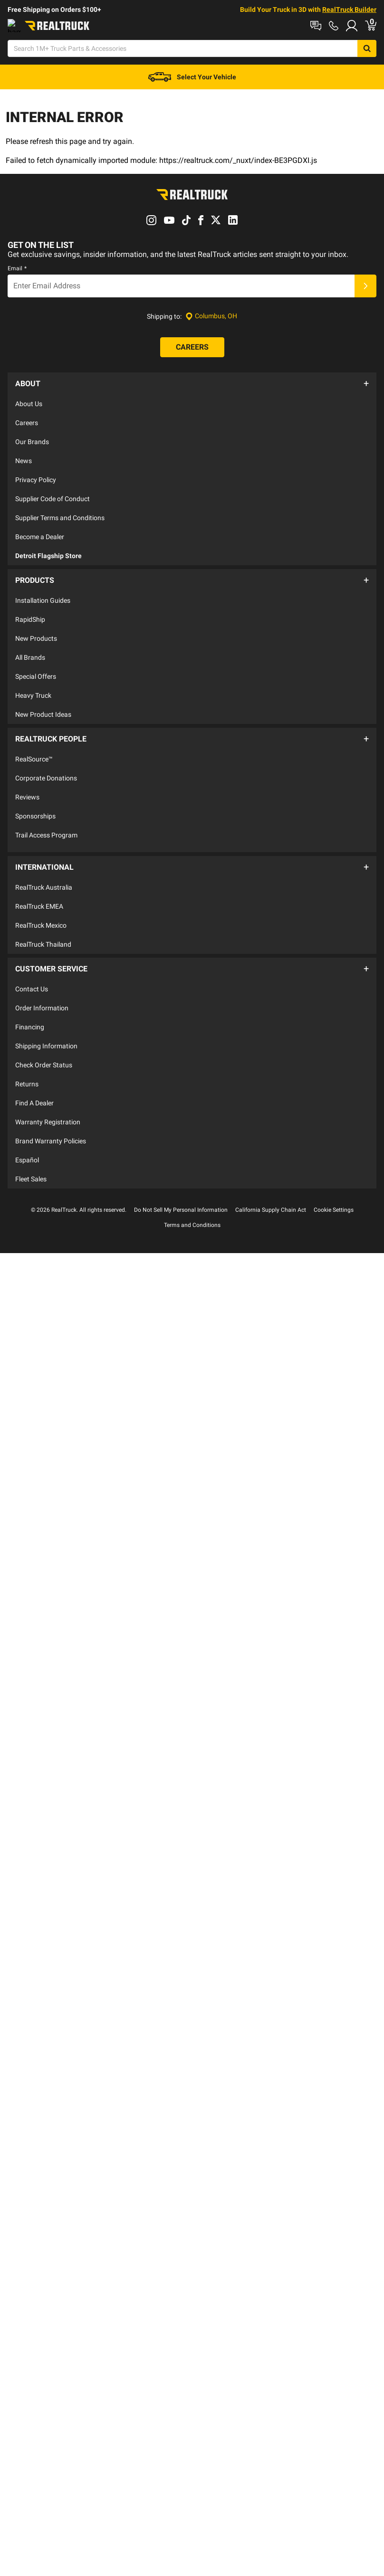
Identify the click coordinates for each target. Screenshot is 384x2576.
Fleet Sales (31, 1151)
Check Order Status (43, 1037)
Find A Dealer (34, 1075)
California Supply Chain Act (270, 1182)
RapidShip (30, 611)
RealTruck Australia (43, 865)
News (23, 458)
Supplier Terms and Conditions (60, 515)
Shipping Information (46, 1018)
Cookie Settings (334, 1182)
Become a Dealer (39, 534)
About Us (28, 401)
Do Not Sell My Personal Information (181, 1182)
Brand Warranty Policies (50, 1113)
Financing (29, 999)
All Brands (30, 649)
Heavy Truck (33, 687)
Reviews (27, 784)
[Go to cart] (378, 49)
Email (17, 270)
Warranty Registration (47, 1094)
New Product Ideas (43, 706)
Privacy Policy (35, 477)
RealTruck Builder (349, 9)
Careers (26, 420)
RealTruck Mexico (41, 903)
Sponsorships (35, 803)
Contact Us (31, 961)
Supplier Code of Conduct (52, 496)
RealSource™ (34, 746)
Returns (26, 1056)
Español (27, 1132)
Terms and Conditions (192, 1197)
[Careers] (192, 350)
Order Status (157, 25)
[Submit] (365, 288)
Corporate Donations (46, 765)
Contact (111, 25)
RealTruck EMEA (39, 884)
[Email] (181, 288)
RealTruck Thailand (43, 922)
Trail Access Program (46, 822)
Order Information (41, 980)
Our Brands (32, 439)
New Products (36, 630)
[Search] (179, 48)
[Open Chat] (237, 49)
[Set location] (211, 319)
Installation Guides (42, 592)
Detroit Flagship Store (48, 553)
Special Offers (35, 668)
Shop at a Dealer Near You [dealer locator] (46, 25)
